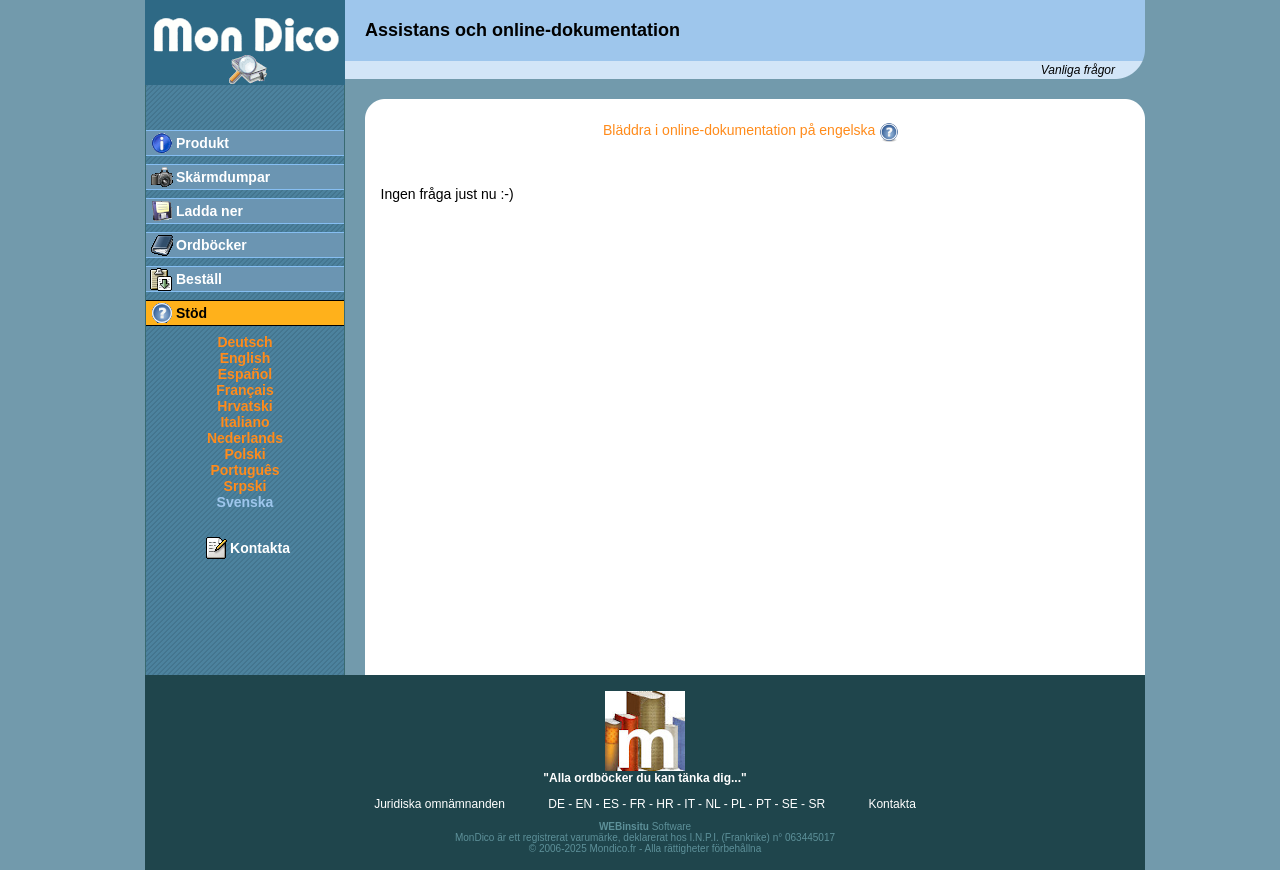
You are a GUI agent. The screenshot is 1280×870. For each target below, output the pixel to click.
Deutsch (244, 342)
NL (712, 804)
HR (664, 804)
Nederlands (245, 438)
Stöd (191, 313)
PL (738, 804)
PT (763, 804)
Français (245, 390)
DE (556, 804)
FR (638, 804)
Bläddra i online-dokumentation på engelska (751, 130)
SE (790, 804)
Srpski (245, 486)
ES (611, 804)
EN (584, 804)
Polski (244, 454)
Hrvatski (244, 406)
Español (245, 374)
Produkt (202, 143)
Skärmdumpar (223, 177)
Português (244, 470)
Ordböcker (211, 245)
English (245, 358)
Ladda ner (209, 211)
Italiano (244, 422)
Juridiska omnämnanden (439, 804)
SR (816, 804)
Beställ (199, 279)
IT (689, 804)
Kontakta (260, 548)
